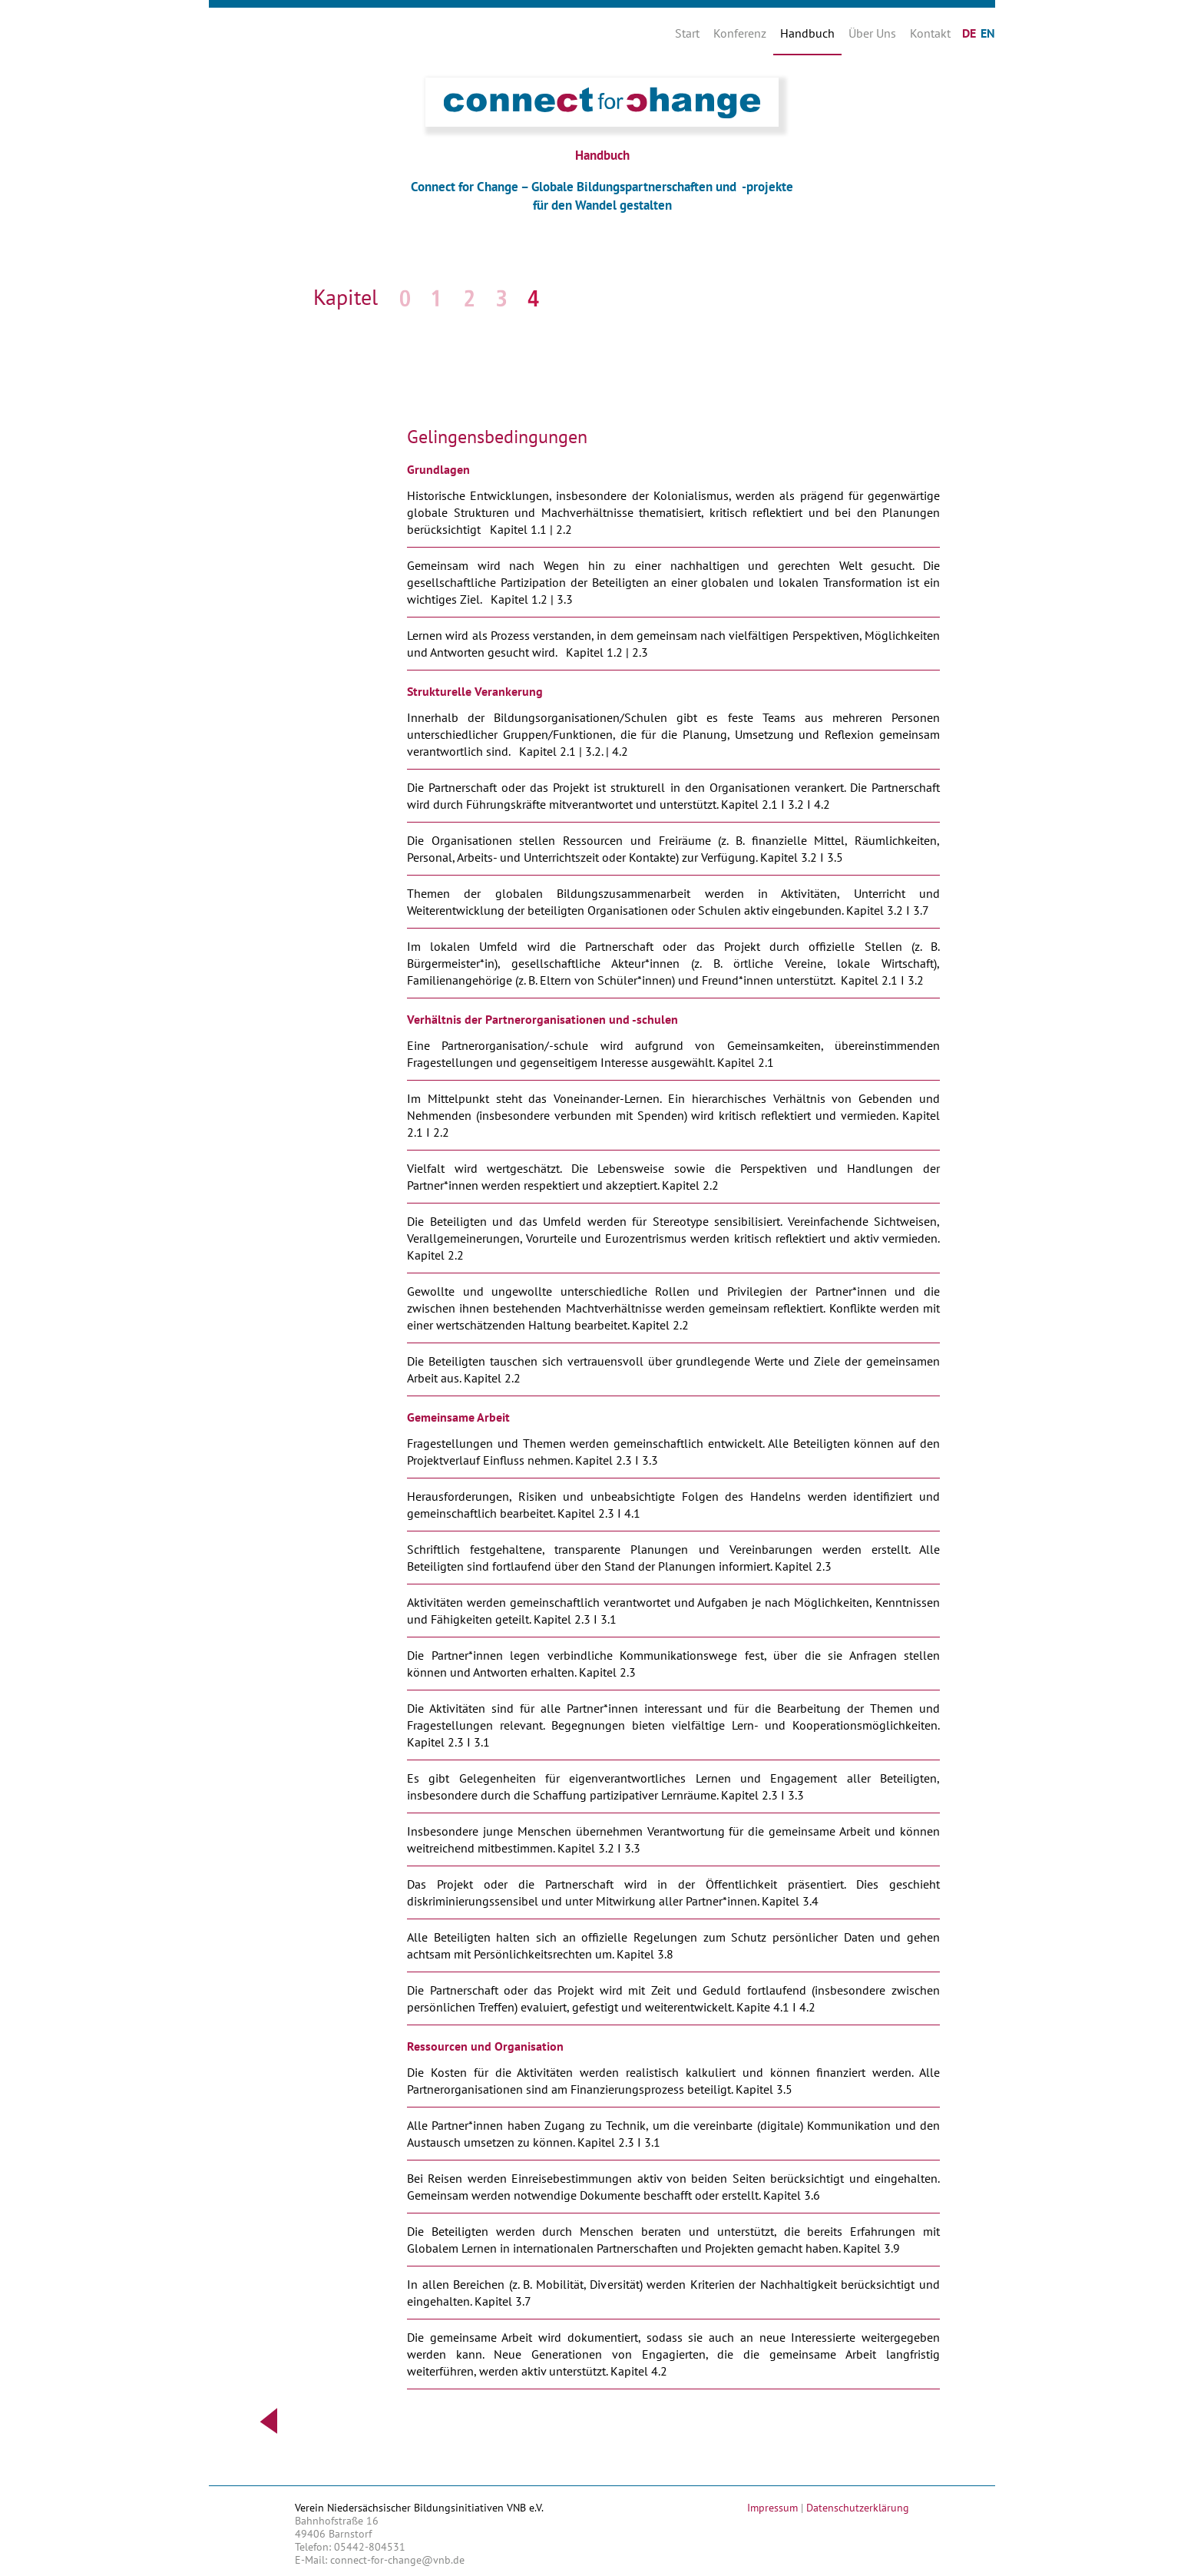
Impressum (772, 2508)
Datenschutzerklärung (857, 2508)
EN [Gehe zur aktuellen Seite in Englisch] (988, 33)
